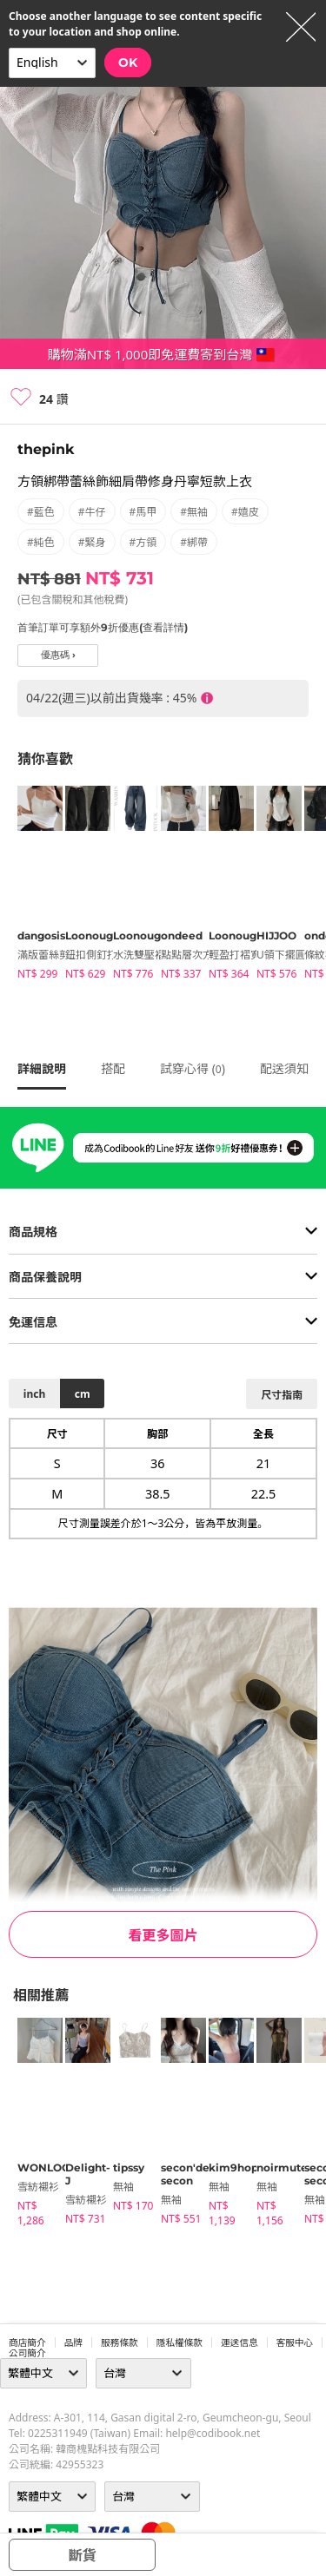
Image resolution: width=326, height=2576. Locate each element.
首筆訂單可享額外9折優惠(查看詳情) (102, 627)
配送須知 (284, 1068)
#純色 (41, 542)
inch (34, 1394)
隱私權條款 (179, 2342)
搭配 (113, 1068)
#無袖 (194, 511)
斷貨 (82, 2555)
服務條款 (119, 2342)
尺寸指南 (282, 1394)
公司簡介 (27, 2353)
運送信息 (239, 2342)
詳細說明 (41, 1068)
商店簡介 (27, 2342)
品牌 (73, 2342)
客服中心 (295, 2342)
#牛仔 (92, 511)
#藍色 (41, 511)
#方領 (143, 542)
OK (127, 62)
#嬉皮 (245, 511)
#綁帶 (194, 542)
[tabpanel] (32, 885)
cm (82, 1394)
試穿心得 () (192, 1068)
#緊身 (92, 542)
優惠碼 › (58, 655)
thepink (45, 449)
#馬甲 (143, 511)
